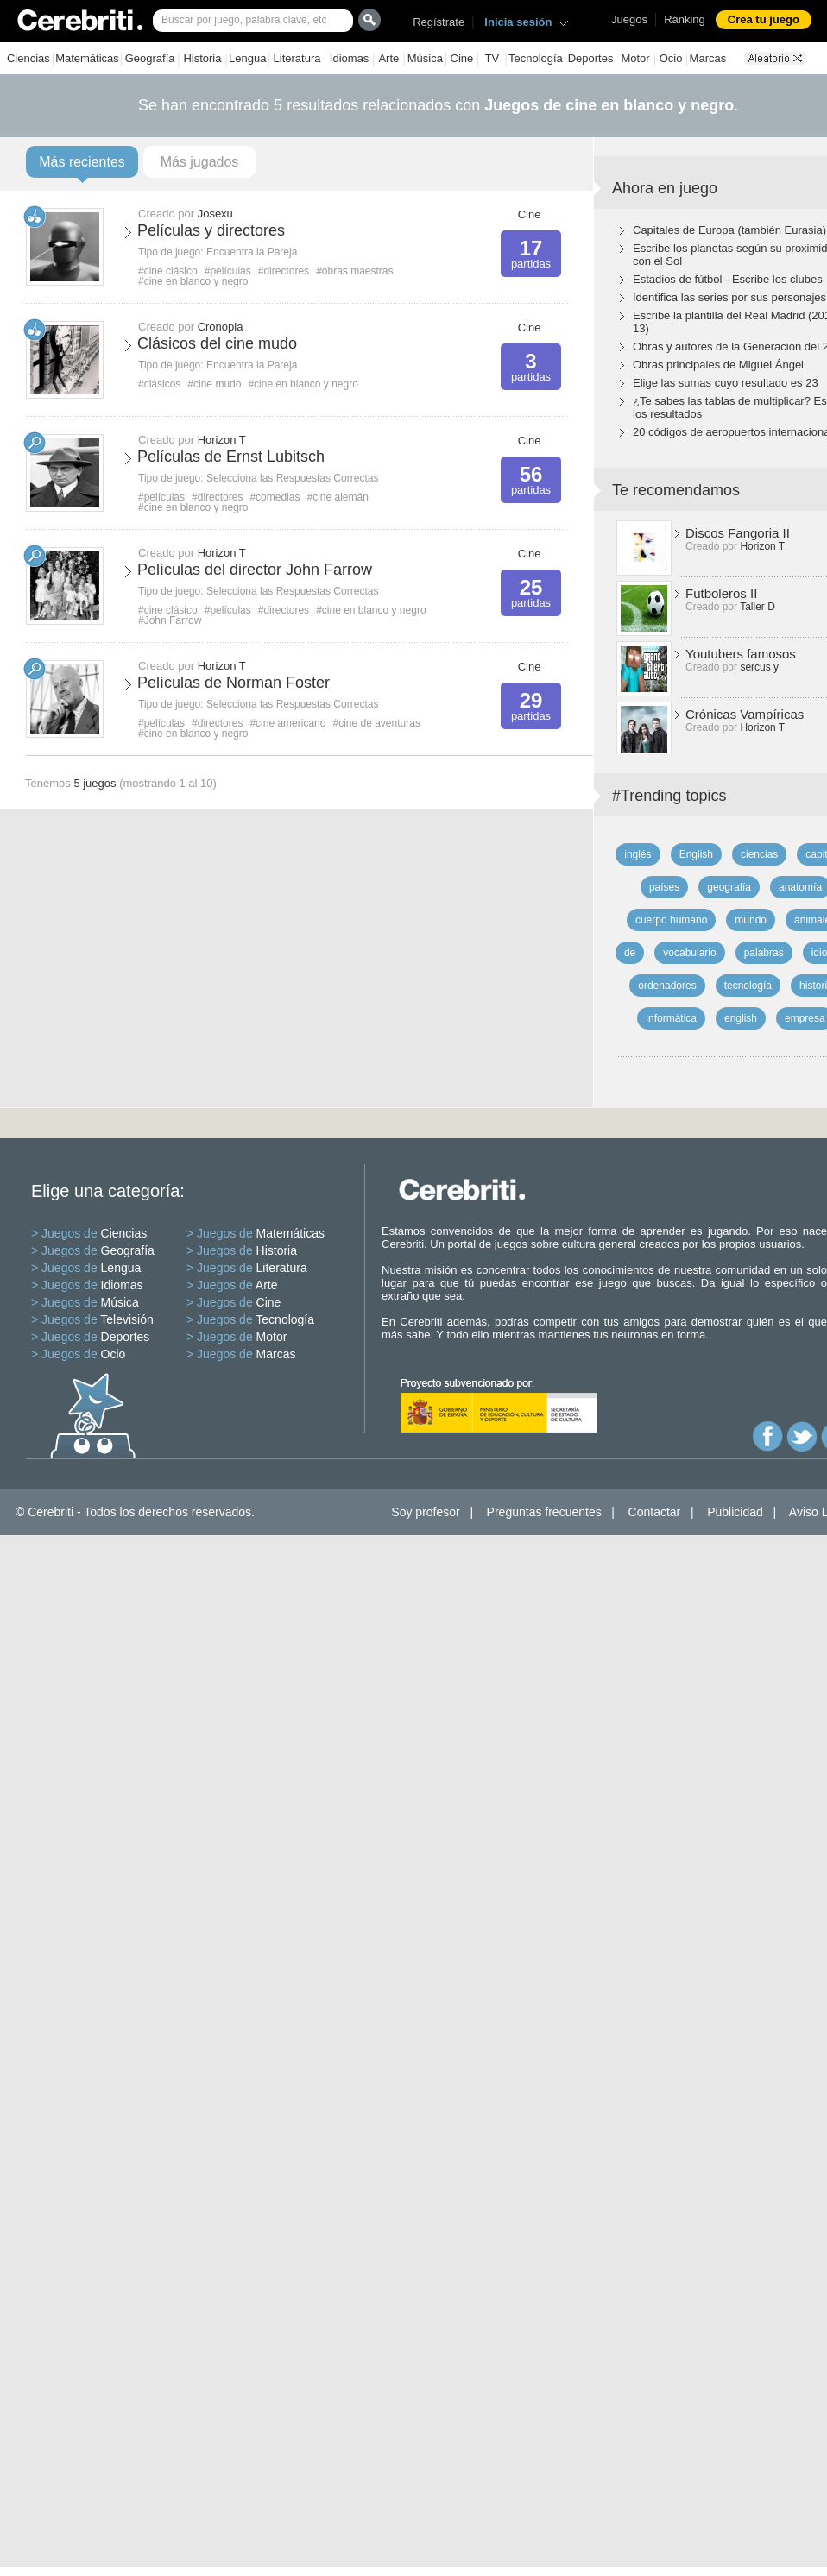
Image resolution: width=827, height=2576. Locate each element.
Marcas (708, 58)
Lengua (247, 58)
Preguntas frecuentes (544, 1512)
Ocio (671, 58)
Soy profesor (425, 1512)
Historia (202, 58)
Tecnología (535, 58)
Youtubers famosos (740, 653)
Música (425, 58)
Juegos (629, 19)
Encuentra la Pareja (251, 252)
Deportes (591, 58)
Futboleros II (721, 593)
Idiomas (349, 58)
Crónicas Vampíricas (744, 714)
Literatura (297, 58)
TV (491, 58)
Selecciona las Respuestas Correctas (292, 478)
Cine (462, 58)
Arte (388, 58)
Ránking (684, 19)
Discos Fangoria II (737, 533)
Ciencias (28, 58)
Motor (635, 58)
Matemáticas (87, 58)
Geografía (150, 58)
